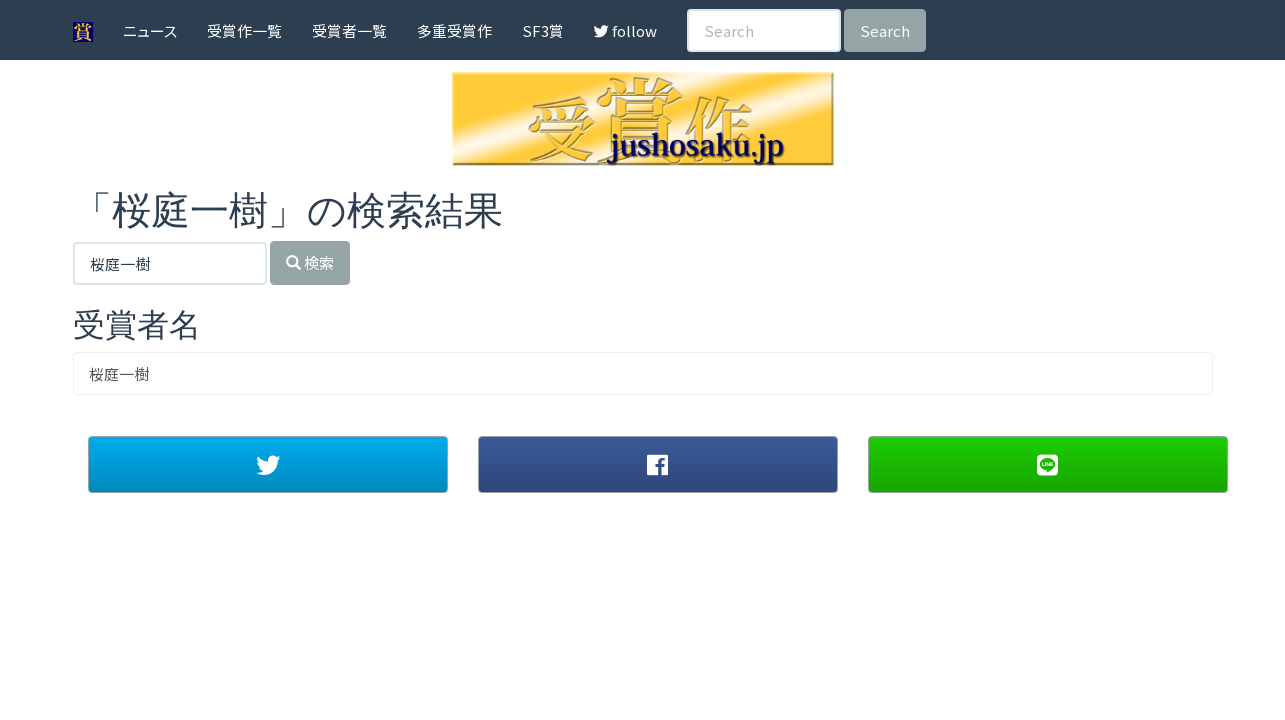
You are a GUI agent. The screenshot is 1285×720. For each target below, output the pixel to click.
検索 (310, 262)
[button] (268, 464)
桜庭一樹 (119, 373)
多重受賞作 (454, 30)
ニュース (150, 30)
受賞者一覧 (349, 30)
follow (625, 30)
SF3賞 (543, 30)
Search (885, 30)
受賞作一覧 (244, 30)
